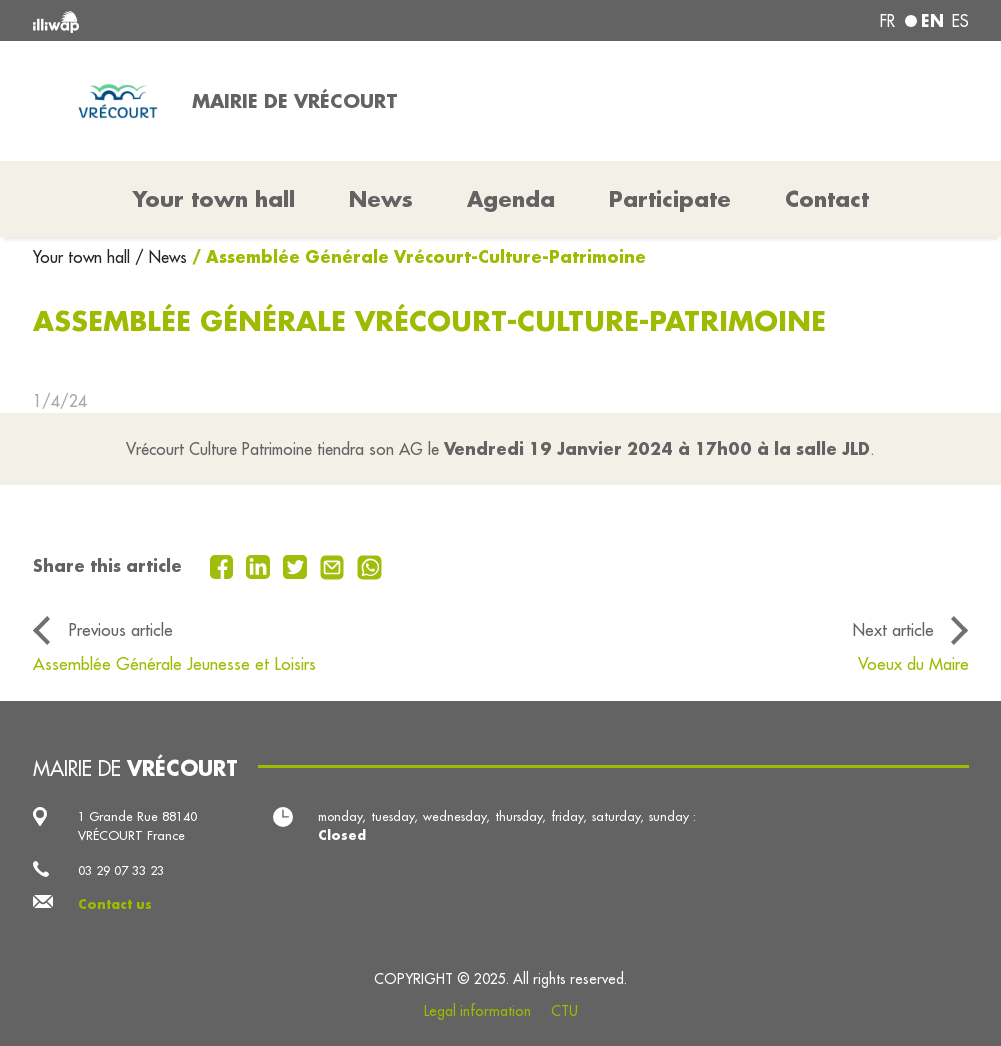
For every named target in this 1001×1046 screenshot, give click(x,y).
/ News (161, 257)
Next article (893, 629)
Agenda (511, 199)
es (960, 21)
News (381, 199)
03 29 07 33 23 (121, 870)
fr (887, 21)
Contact (827, 199)
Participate (670, 199)
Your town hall (84, 257)
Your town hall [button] (214, 199)
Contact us (115, 904)
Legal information (477, 1011)
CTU (564, 1011)
